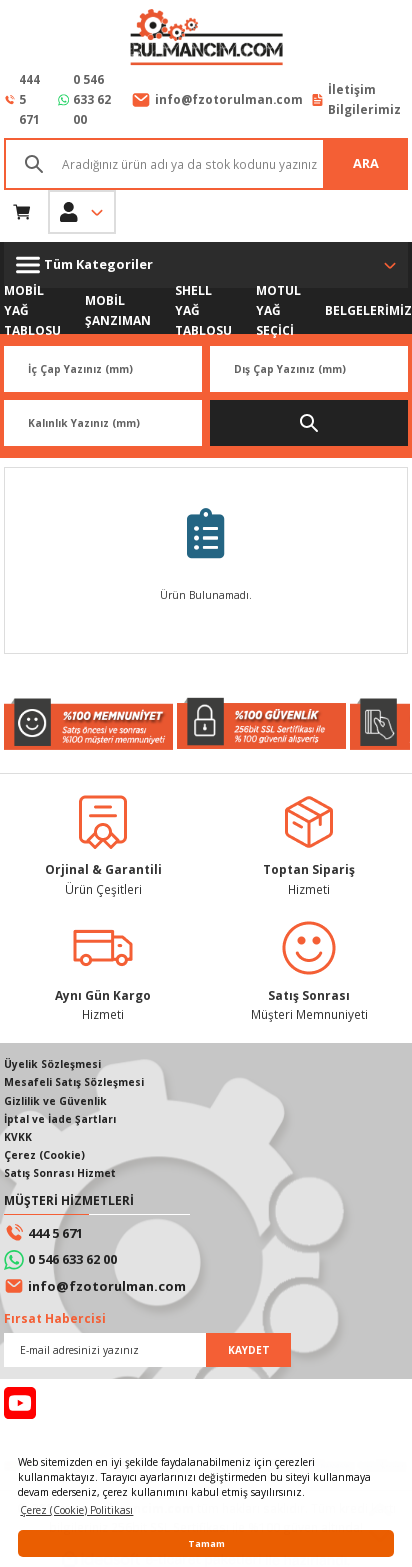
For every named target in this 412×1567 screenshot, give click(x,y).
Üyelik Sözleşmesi (52, 1064)
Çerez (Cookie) (44, 1155)
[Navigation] (206, 265)
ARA (366, 163)
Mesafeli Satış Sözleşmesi (74, 1082)
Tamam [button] (206, 1543)
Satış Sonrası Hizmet (60, 1173)
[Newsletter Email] (147, 1350)
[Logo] (206, 39)
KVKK (18, 1137)
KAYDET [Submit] (249, 1350)
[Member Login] (82, 212)
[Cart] (22, 212)
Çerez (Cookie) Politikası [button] (76, 1510)
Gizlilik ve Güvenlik (55, 1101)
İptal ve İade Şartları (60, 1119)
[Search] (206, 164)
